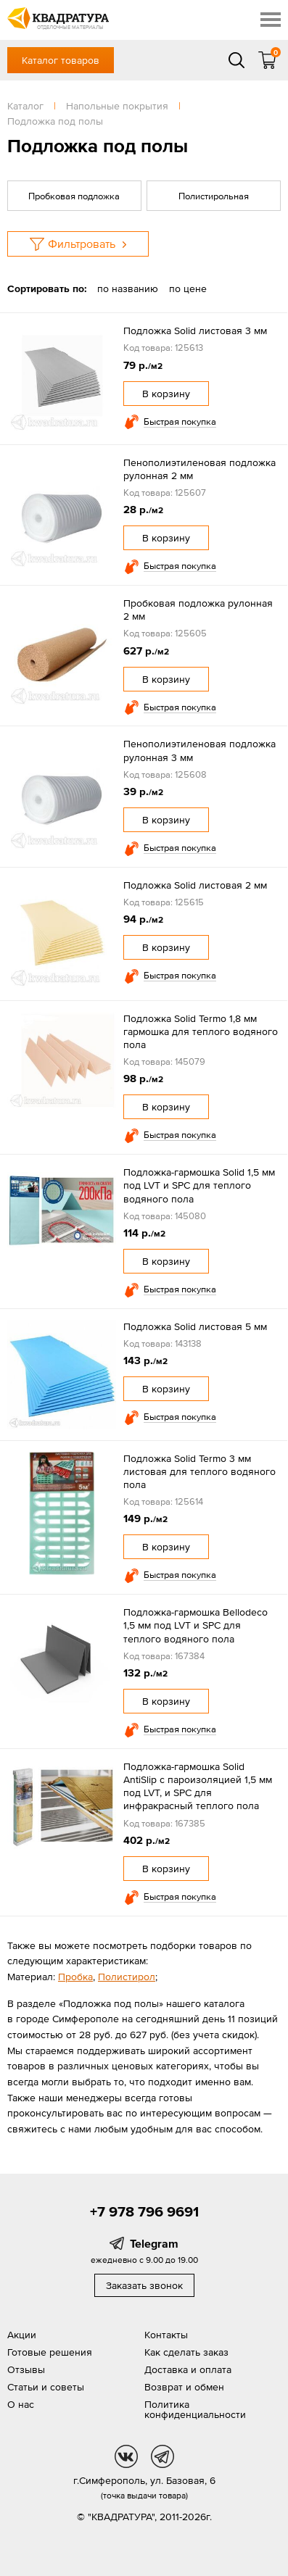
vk (126, 2456)
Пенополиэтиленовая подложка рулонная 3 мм (199, 750)
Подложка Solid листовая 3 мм (195, 330)
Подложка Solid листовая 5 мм (195, 1326)
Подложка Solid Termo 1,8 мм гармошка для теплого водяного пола (200, 1031)
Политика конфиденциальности (195, 2409)
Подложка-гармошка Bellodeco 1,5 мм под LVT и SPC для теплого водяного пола (195, 1625)
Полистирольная (213, 196)
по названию (127, 288)
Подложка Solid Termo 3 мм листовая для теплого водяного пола (199, 1471)
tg (162, 2456)
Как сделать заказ (186, 2352)
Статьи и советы (45, 2387)
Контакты (166, 2334)
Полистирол (126, 1976)
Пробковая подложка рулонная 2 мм (198, 609)
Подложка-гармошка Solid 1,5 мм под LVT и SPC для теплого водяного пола (199, 1185)
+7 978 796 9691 (144, 2211)
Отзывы (26, 2369)
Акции (21, 2334)
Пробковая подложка (74, 196)
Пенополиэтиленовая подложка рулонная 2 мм (199, 469)
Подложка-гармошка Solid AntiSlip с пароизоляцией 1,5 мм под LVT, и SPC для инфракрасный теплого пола (197, 1786)
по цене (188, 288)
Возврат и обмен (184, 2387)
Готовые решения (49, 2352)
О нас (20, 2404)
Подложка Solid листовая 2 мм (195, 885)
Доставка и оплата (187, 2369)
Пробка (75, 1976)
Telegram (154, 2243)
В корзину (166, 393)
